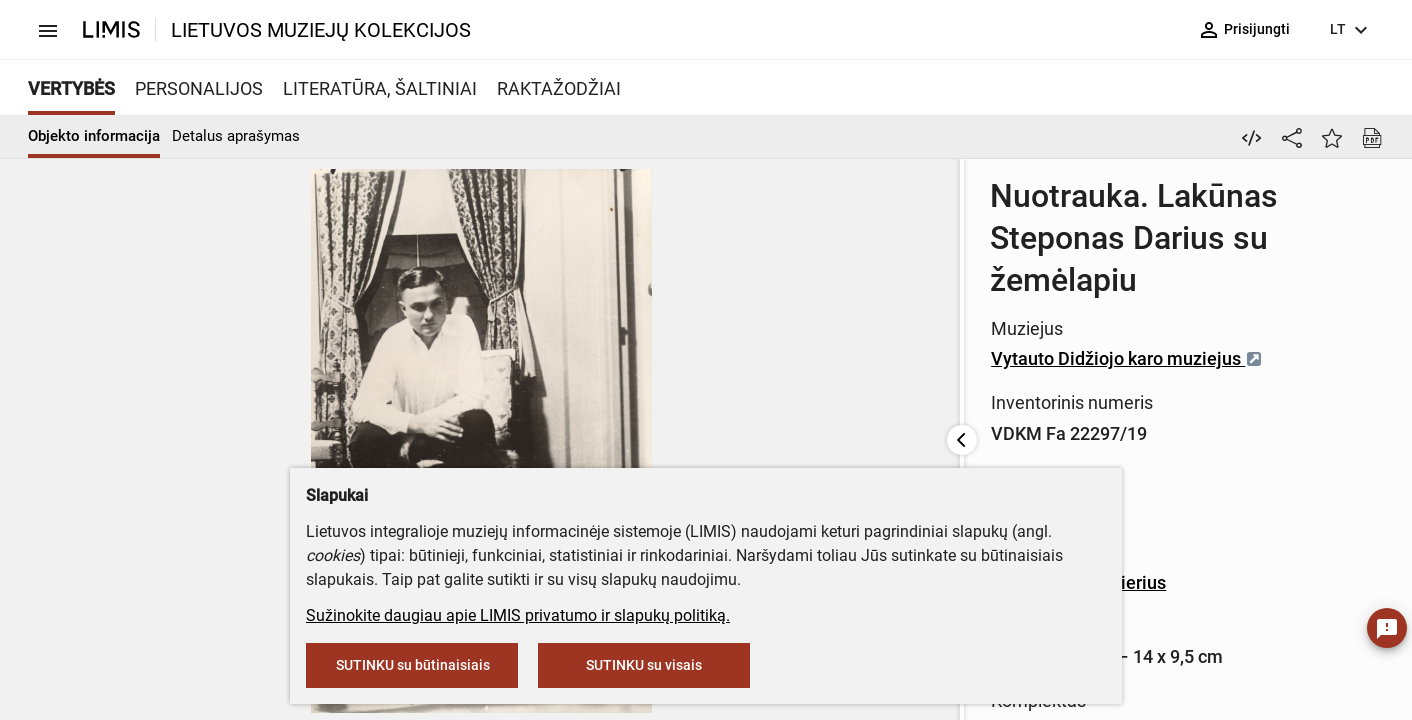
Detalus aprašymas (236, 136)
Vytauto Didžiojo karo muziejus (644, 274)
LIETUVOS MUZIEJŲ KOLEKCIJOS (321, 30)
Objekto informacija (94, 136)
